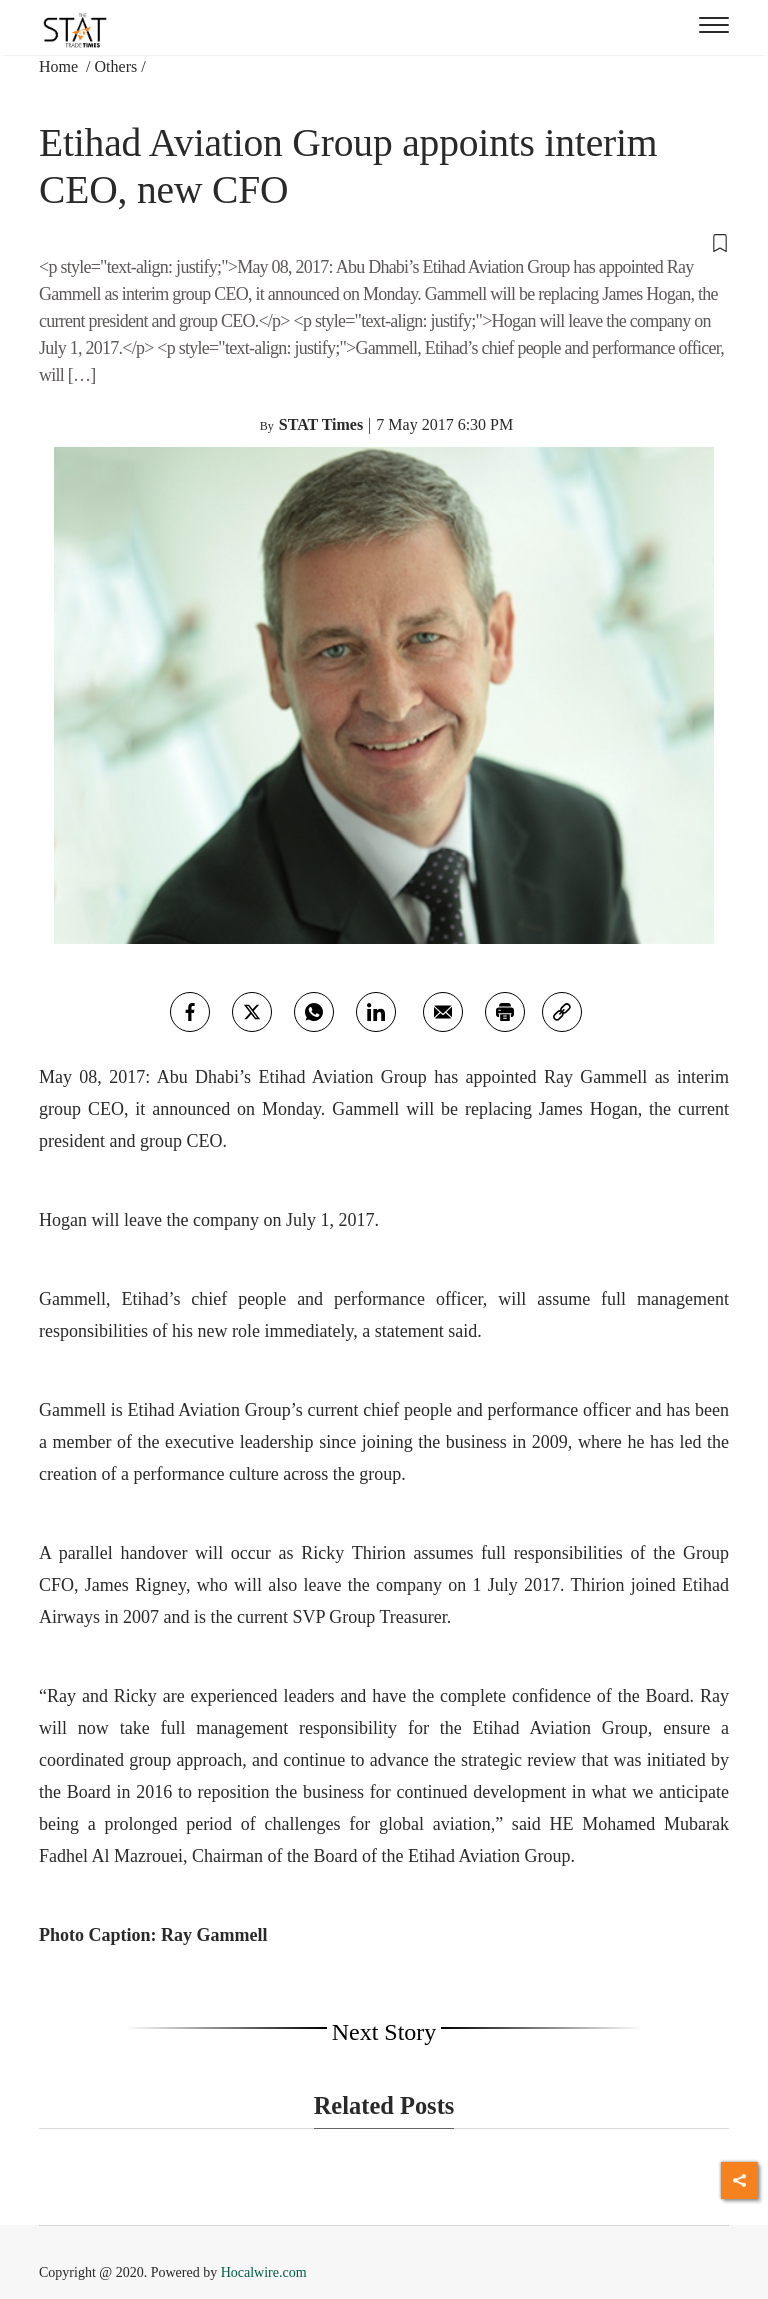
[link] (562, 1012)
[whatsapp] (314, 1012)
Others (116, 66)
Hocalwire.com (264, 2272)
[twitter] (252, 1012)
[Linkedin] (376, 1012)
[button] (384, 242)
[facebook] (190, 1012)
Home (60, 66)
